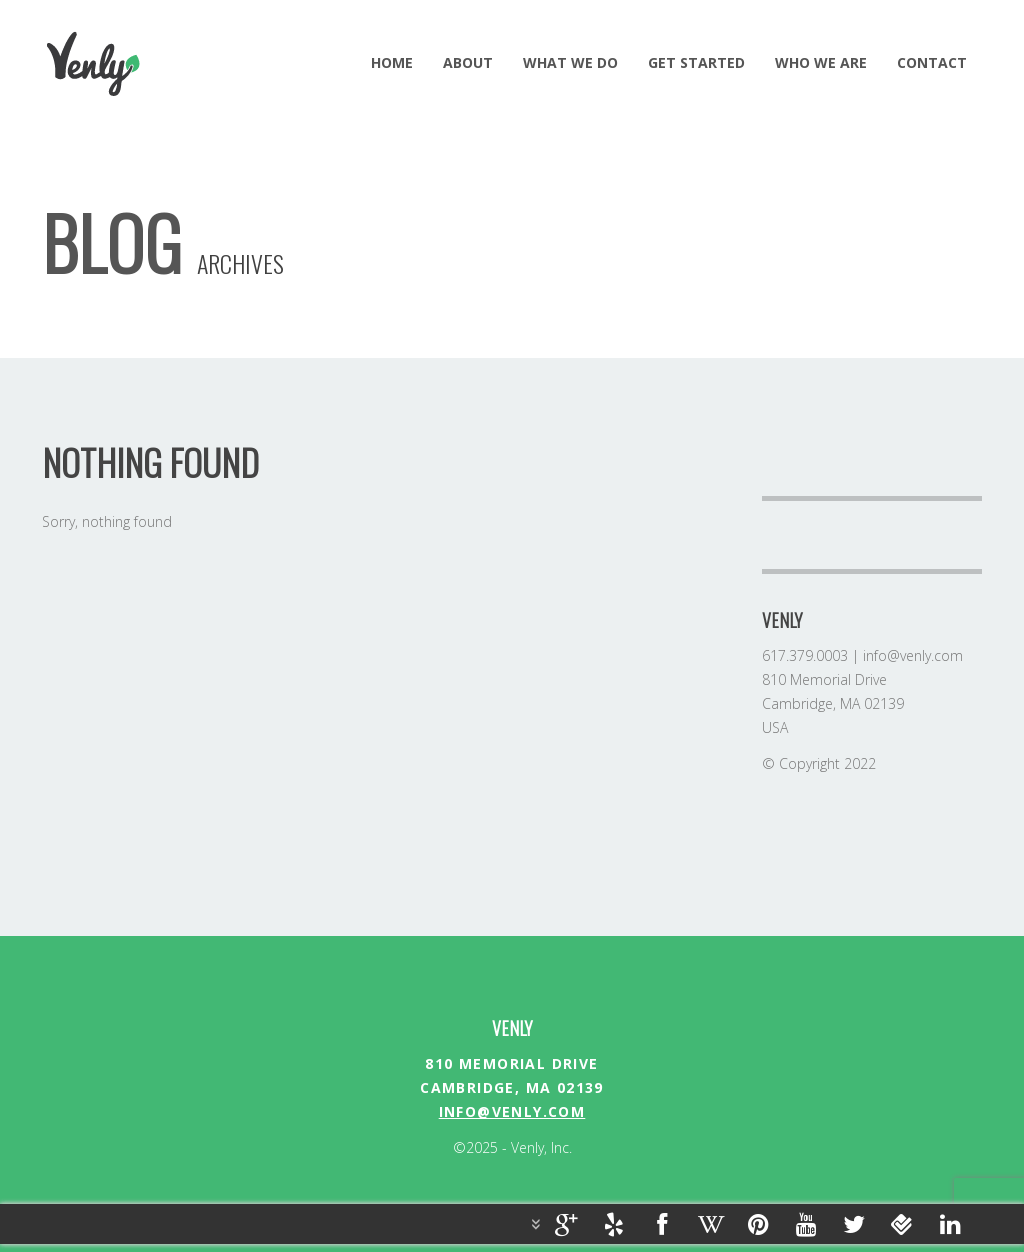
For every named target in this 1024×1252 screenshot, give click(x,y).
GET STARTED (696, 62)
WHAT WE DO (570, 62)
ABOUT (468, 62)
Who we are (821, 62)
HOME (392, 62)
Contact (932, 62)
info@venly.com (512, 1111)
